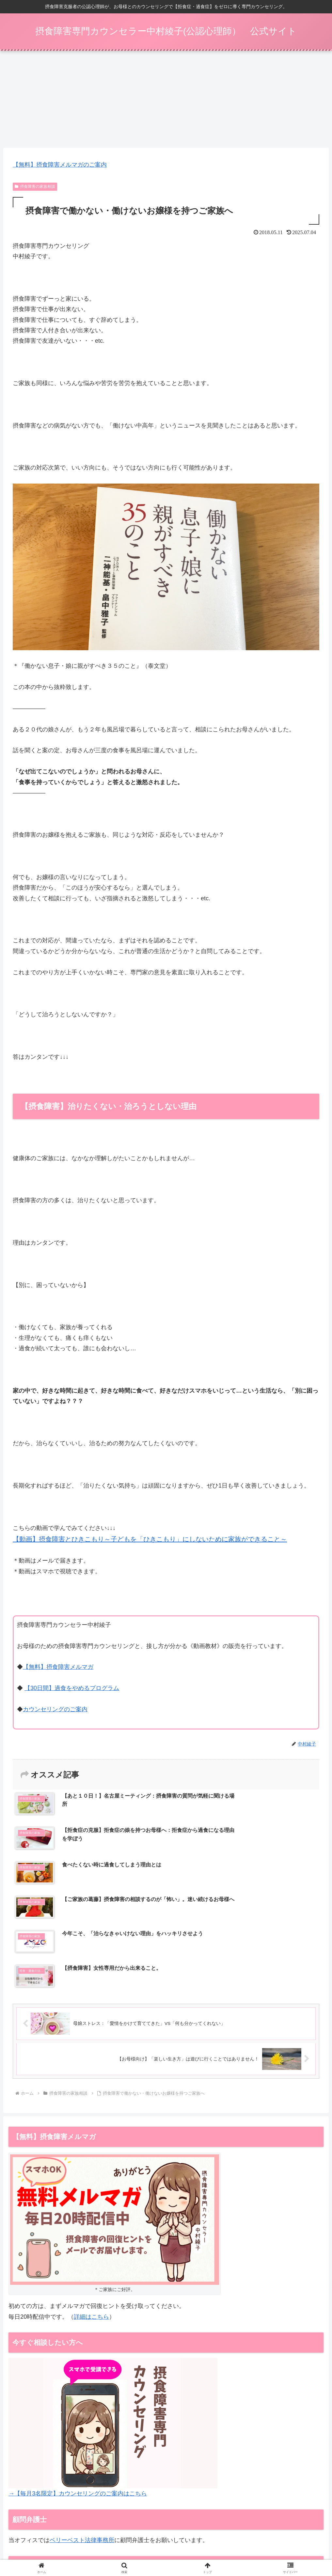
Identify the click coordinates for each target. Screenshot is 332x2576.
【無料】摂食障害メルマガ (58, 1669)
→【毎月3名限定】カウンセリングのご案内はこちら (77, 2393)
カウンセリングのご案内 (55, 1711)
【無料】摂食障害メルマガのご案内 (60, 167)
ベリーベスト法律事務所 (82, 2439)
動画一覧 (215, 2541)
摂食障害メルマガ (30, 2541)
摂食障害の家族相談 (35, 189)
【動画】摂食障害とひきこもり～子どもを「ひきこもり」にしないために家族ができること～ (150, 1541)
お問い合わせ (166, 2549)
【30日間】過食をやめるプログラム (71, 1690)
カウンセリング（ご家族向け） (167, 2541)
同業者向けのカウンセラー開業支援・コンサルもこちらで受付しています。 (112, 2486)
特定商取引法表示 (249, 2541)
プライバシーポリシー (298, 2541)
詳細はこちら (91, 2216)
